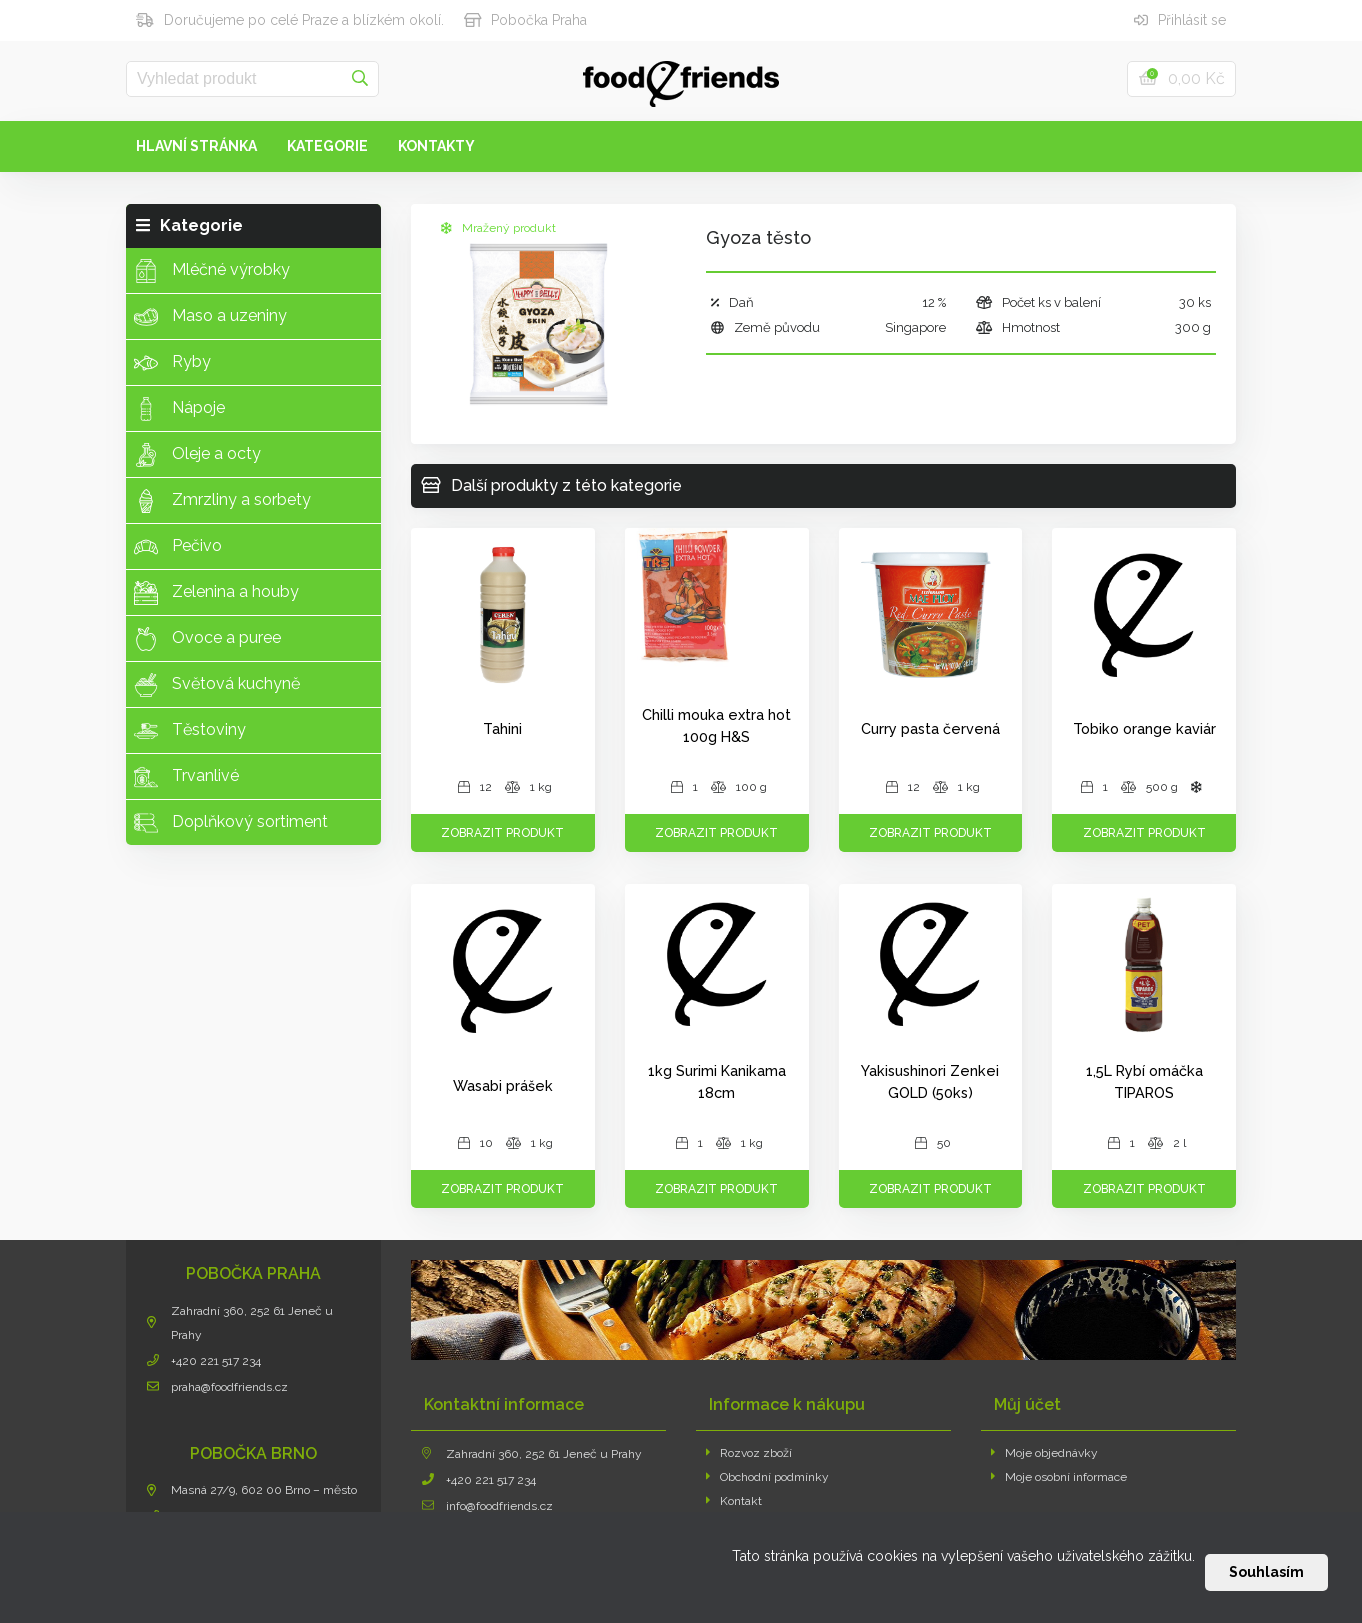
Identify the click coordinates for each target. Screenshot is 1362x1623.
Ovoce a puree (207, 639)
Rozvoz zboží (749, 1453)
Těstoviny (190, 731)
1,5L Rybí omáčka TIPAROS (1144, 1081)
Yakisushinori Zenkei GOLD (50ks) (930, 1081)
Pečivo (178, 547)
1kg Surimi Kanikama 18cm (717, 1081)
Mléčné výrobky (212, 271)
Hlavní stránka (196, 146)
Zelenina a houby (216, 593)
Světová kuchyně (217, 685)
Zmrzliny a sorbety (222, 501)
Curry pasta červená (930, 728)
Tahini (502, 728)
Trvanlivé (186, 777)
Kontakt (734, 1501)
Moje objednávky (1045, 1453)
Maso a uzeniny (210, 317)
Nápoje (179, 409)
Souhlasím (1266, 1572)
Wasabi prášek (503, 1085)
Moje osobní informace (1059, 1477)
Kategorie (327, 146)
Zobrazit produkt (502, 833)
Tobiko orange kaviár (1144, 728)
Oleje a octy (197, 455)
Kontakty (436, 146)
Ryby (172, 363)
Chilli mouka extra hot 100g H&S (716, 725)
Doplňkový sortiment (231, 823)
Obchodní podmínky (768, 1477)
